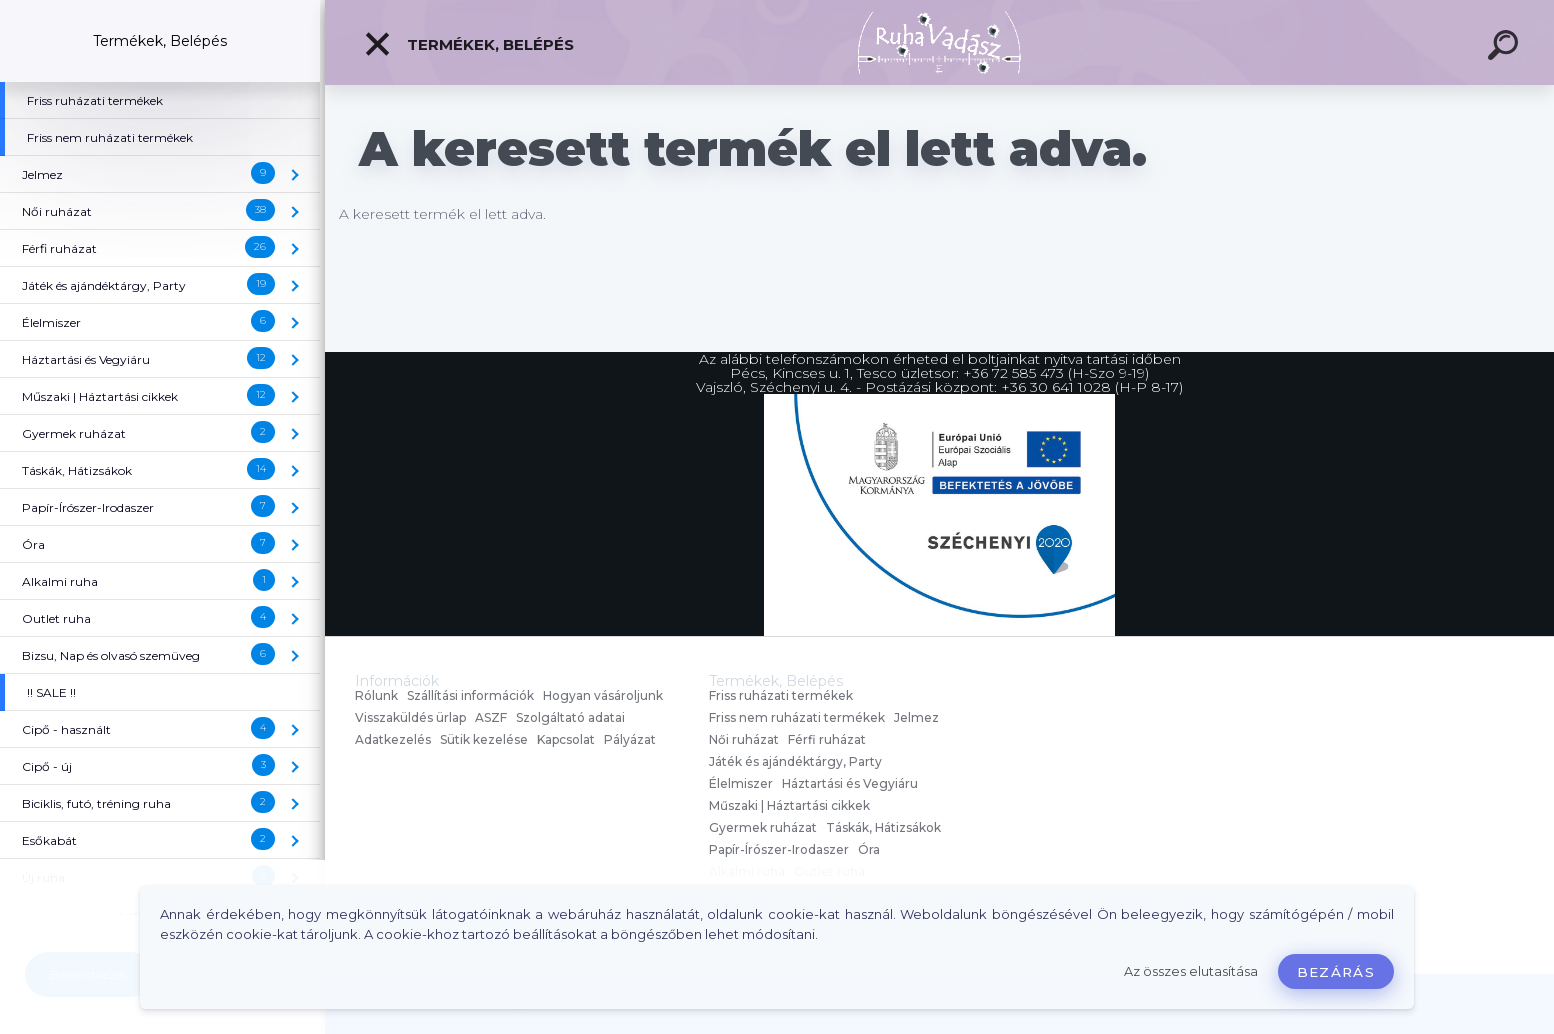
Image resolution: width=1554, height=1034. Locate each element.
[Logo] (939, 42)
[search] (1506, 48)
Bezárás (1336, 972)
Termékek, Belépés (468, 44)
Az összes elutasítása (1191, 971)
